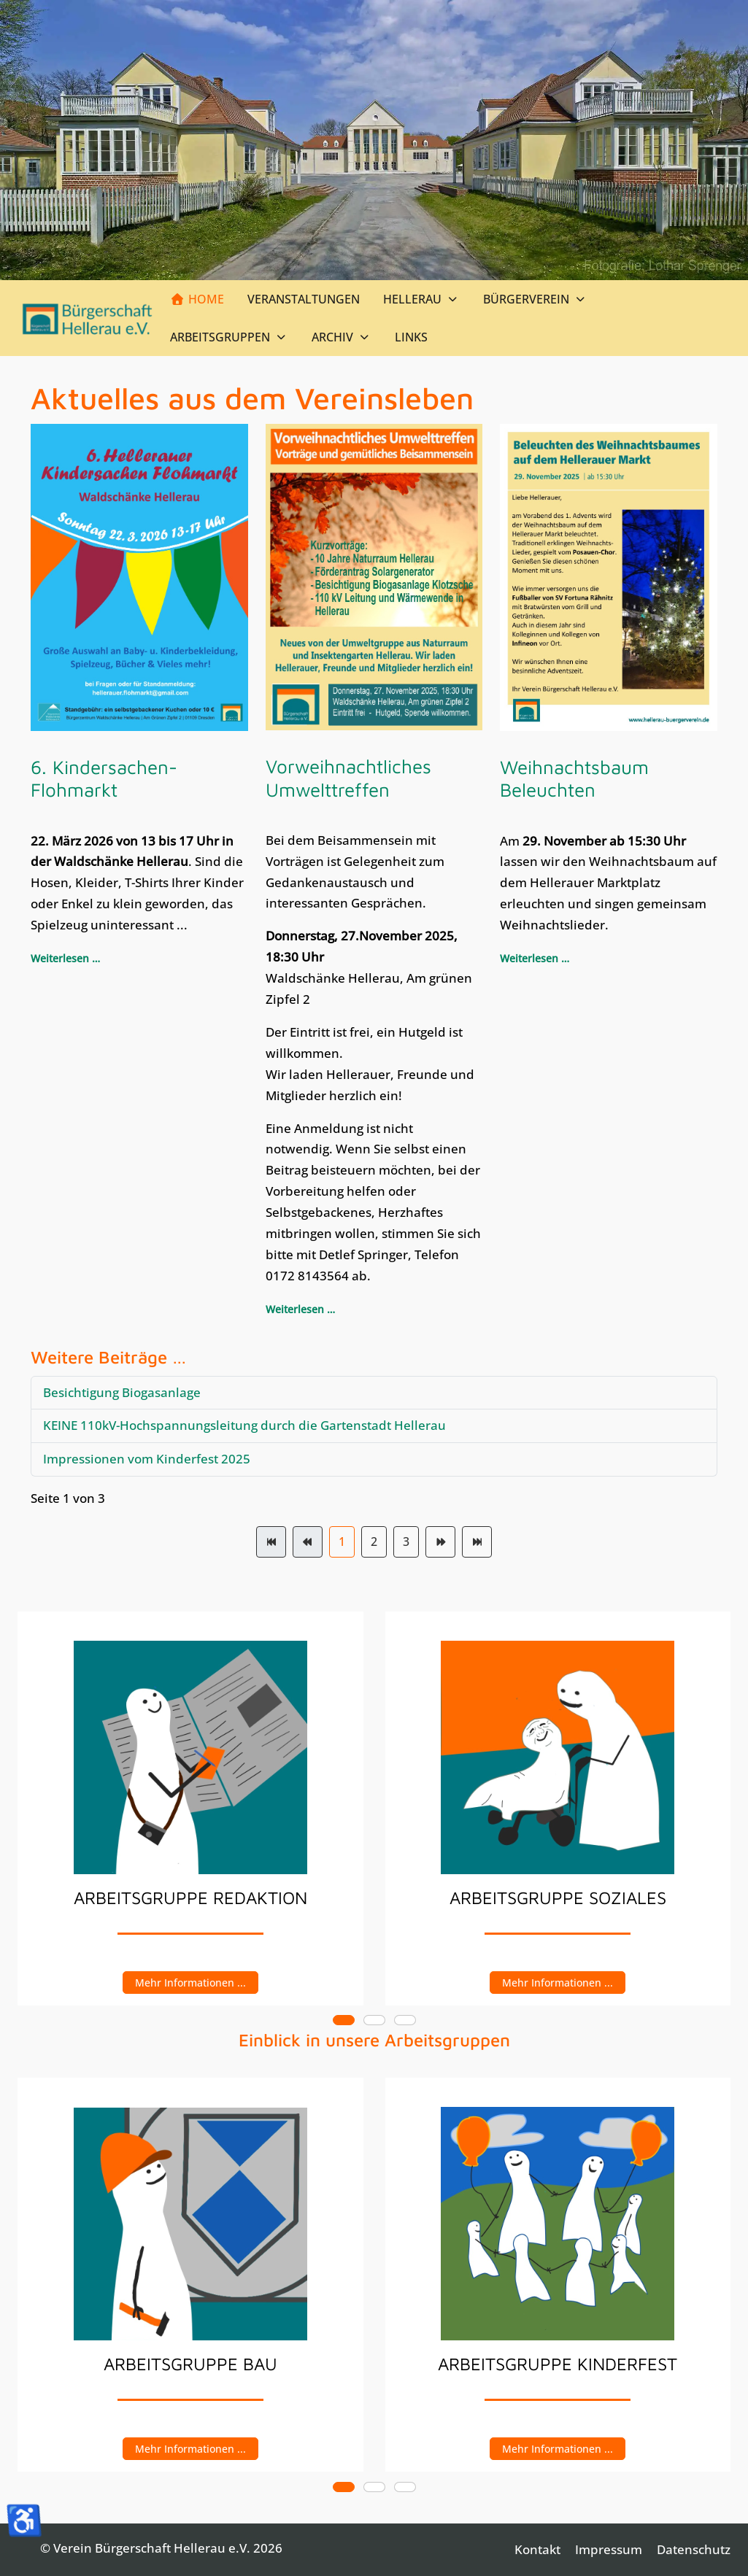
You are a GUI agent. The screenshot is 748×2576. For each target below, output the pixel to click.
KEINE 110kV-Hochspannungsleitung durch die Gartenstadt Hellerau (244, 1425)
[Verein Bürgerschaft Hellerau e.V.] (88, 318)
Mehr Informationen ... (190, 1982)
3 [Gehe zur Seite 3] (406, 1541)
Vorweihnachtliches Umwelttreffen (348, 777)
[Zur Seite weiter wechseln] (440, 1542)
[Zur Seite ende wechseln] (477, 1542)
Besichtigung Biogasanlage (122, 1392)
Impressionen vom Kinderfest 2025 (146, 1458)
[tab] (344, 2020)
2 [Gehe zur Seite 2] (374, 1541)
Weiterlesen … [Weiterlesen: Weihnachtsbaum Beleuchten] (534, 958)
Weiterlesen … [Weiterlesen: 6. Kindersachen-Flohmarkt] (65, 958)
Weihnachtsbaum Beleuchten (574, 778)
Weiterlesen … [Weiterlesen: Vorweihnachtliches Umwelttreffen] (300, 1309)
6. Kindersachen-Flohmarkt (104, 778)
